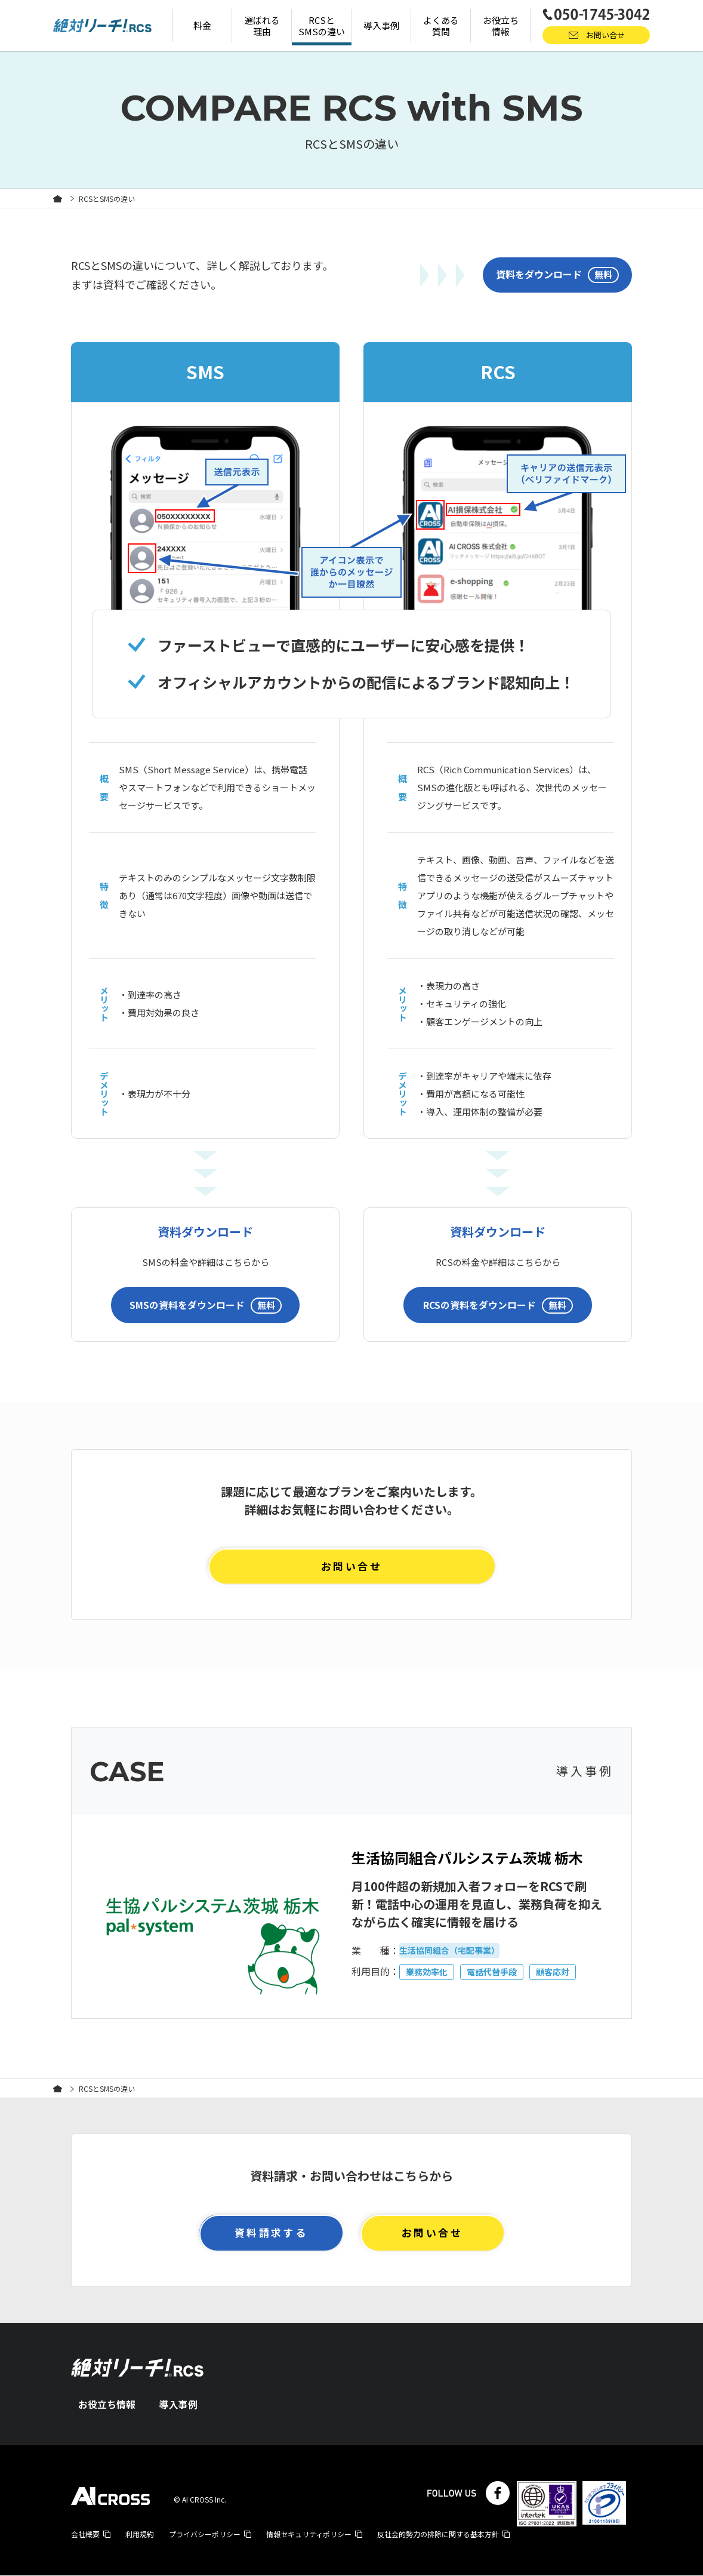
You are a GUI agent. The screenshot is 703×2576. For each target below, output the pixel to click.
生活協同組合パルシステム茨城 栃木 (477, 1857)
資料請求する (271, 2232)
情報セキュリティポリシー (309, 2534)
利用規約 (139, 2534)
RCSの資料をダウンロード (498, 1304)
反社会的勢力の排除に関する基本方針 (438, 2534)
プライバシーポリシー (204, 2534)
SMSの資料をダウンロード (206, 1304)
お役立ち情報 (106, 2405)
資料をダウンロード (557, 275)
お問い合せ (351, 1565)
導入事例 (178, 2405)
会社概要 (85, 2534)
